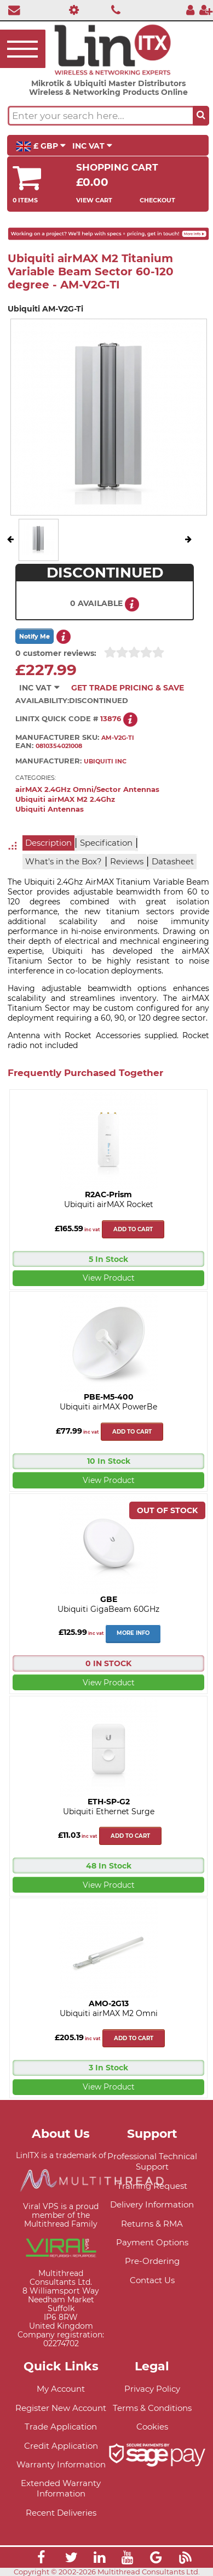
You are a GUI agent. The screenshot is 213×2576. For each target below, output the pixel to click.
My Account (61, 2388)
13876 (110, 719)
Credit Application (61, 2446)
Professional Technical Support (152, 2161)
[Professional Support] (71, 9)
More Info (133, 1633)
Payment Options (152, 2242)
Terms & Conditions (152, 2408)
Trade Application (61, 2426)
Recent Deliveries (61, 2512)
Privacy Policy (152, 2388)
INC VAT (92, 146)
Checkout (157, 200)
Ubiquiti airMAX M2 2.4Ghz (65, 799)
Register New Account (60, 2408)
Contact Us (152, 2280)
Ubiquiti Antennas (49, 809)
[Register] (206, 9)
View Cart (94, 200)
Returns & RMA (152, 2223)
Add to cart (133, 1229)
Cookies (152, 2426)
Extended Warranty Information (61, 2488)
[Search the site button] (201, 116)
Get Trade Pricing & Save (127, 688)
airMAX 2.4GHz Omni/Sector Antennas (87, 789)
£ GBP (41, 146)
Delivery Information (152, 2204)
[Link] (41, 2559)
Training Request (152, 2186)
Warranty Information (61, 2464)
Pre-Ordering (152, 2261)
